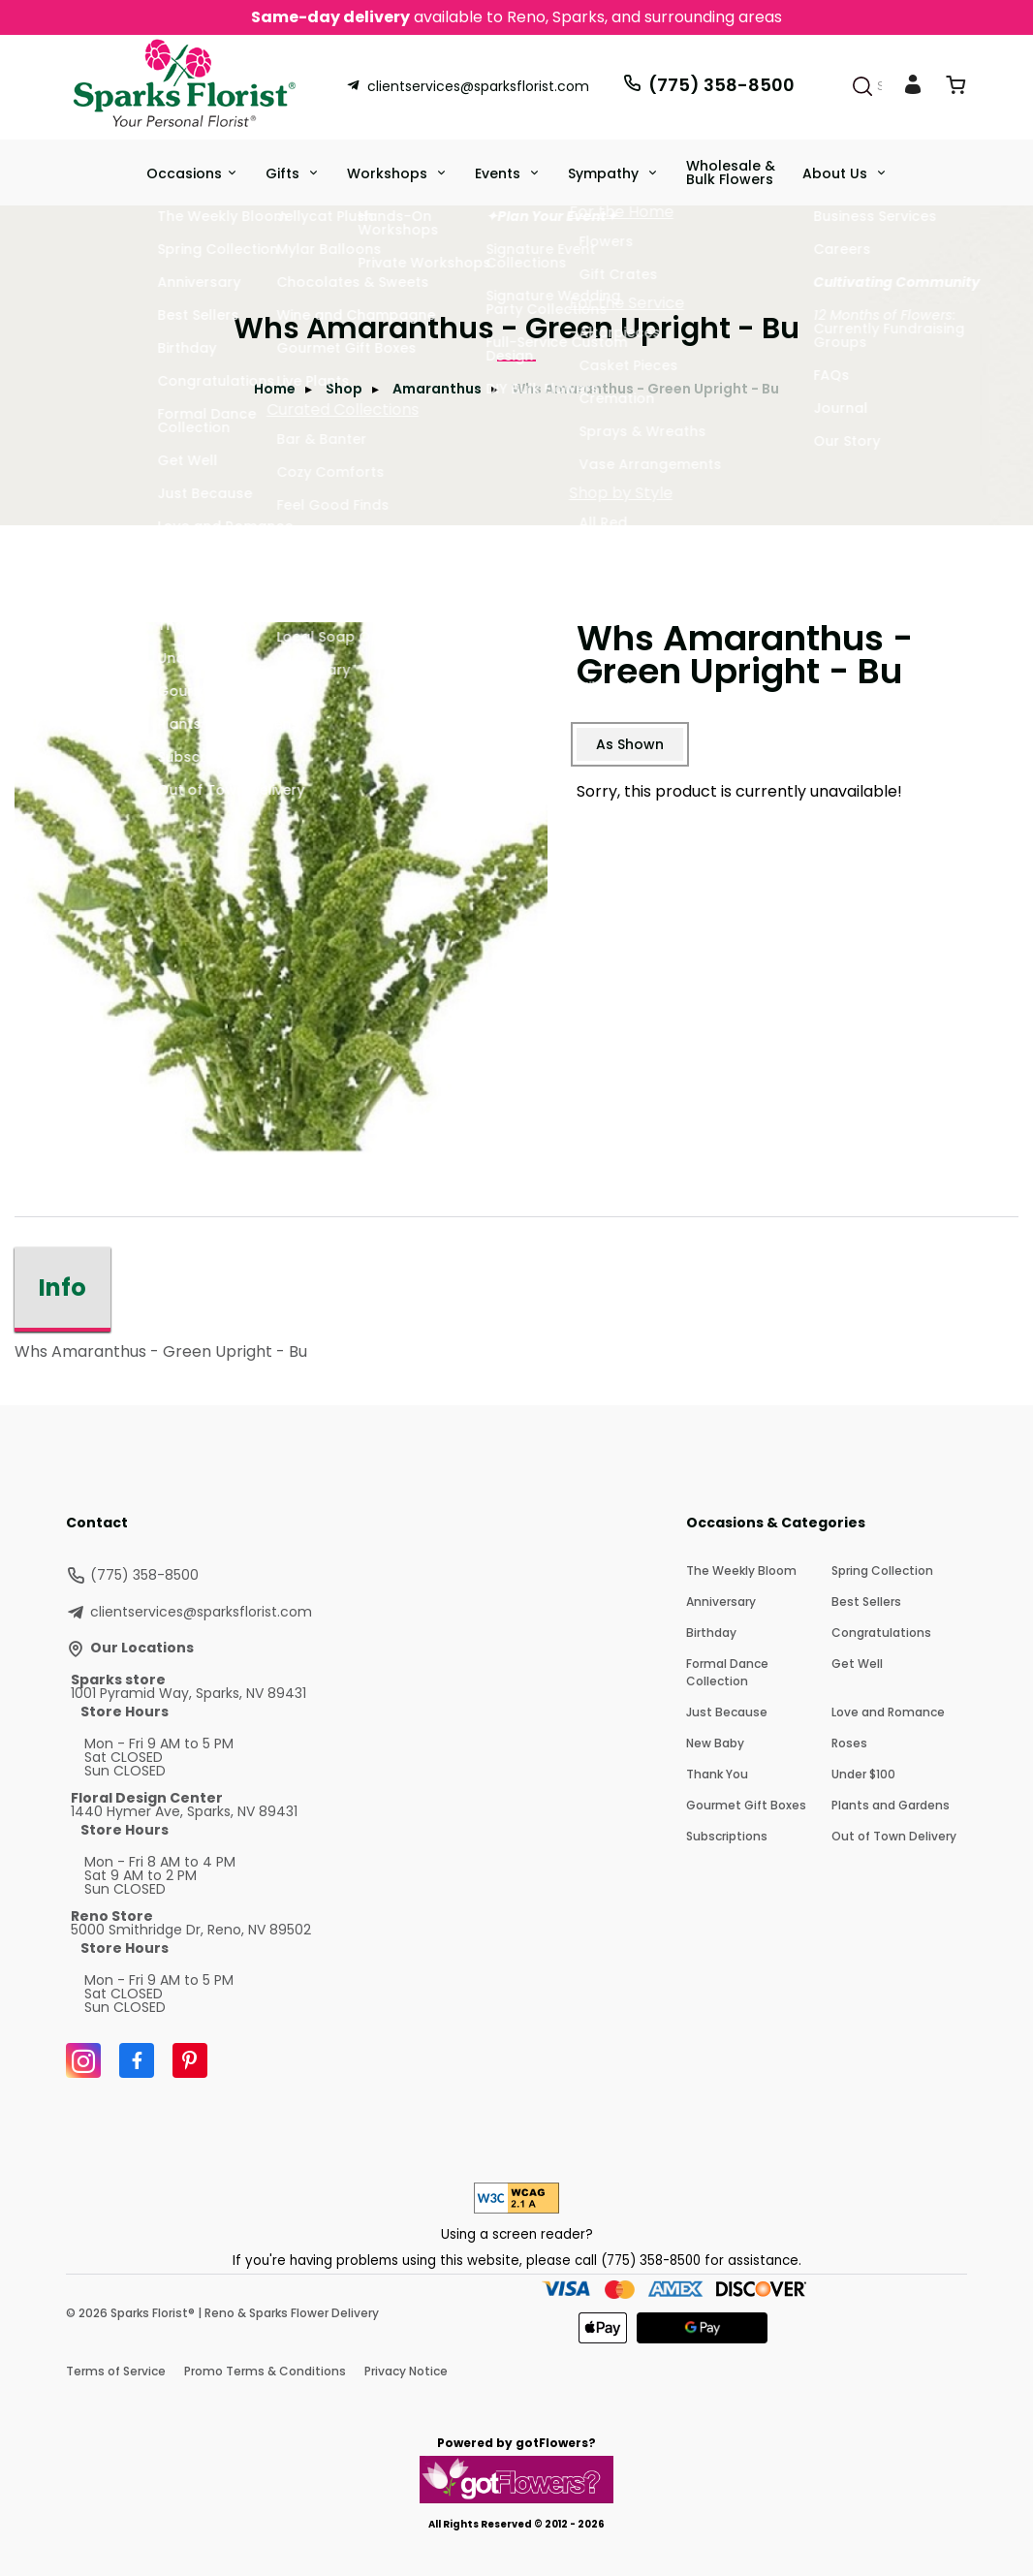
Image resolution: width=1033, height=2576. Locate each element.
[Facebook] (136, 2060)
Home (275, 388)
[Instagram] (83, 2060)
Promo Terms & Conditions (265, 2371)
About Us (836, 173)
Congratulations (881, 1632)
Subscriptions (726, 1836)
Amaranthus (437, 388)
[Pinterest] (189, 2060)
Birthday (711, 1632)
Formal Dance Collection (727, 1672)
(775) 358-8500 (708, 85)
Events (499, 173)
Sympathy (605, 173)
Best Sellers (866, 1601)
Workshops (389, 173)
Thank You (717, 1774)
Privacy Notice (406, 2371)
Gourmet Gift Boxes (746, 1805)
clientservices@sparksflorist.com (467, 86)
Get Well (857, 1663)
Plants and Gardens (890, 1805)
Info (62, 1288)
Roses (849, 1743)
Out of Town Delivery (893, 1836)
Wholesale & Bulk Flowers (730, 172)
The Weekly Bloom (741, 1570)
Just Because (726, 1712)
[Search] (862, 86)
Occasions (184, 173)
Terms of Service (116, 2371)
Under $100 (863, 1774)
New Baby (715, 1743)
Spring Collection (882, 1570)
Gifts (284, 173)
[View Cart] (955, 89)
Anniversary (721, 1601)
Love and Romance (888, 1712)
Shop (344, 388)
